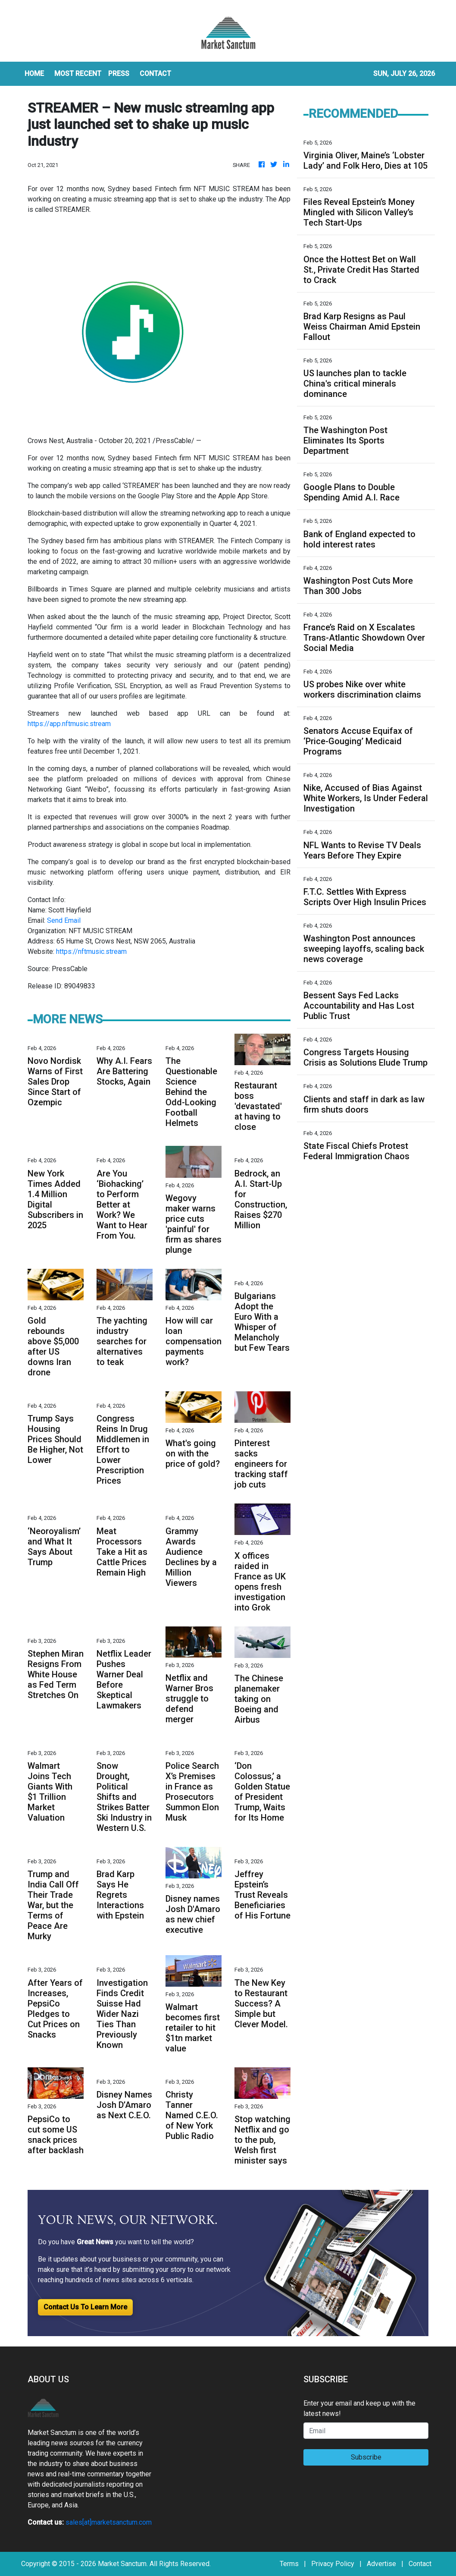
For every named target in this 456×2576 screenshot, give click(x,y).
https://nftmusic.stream (91, 951)
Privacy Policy (332, 2564)
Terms (289, 2564)
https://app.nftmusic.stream (69, 724)
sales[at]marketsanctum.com (109, 2522)
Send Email (64, 920)
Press (118, 73)
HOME (34, 73)
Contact (420, 2564)
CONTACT (155, 73)
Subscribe (366, 2457)
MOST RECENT (77, 73)
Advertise (381, 2564)
